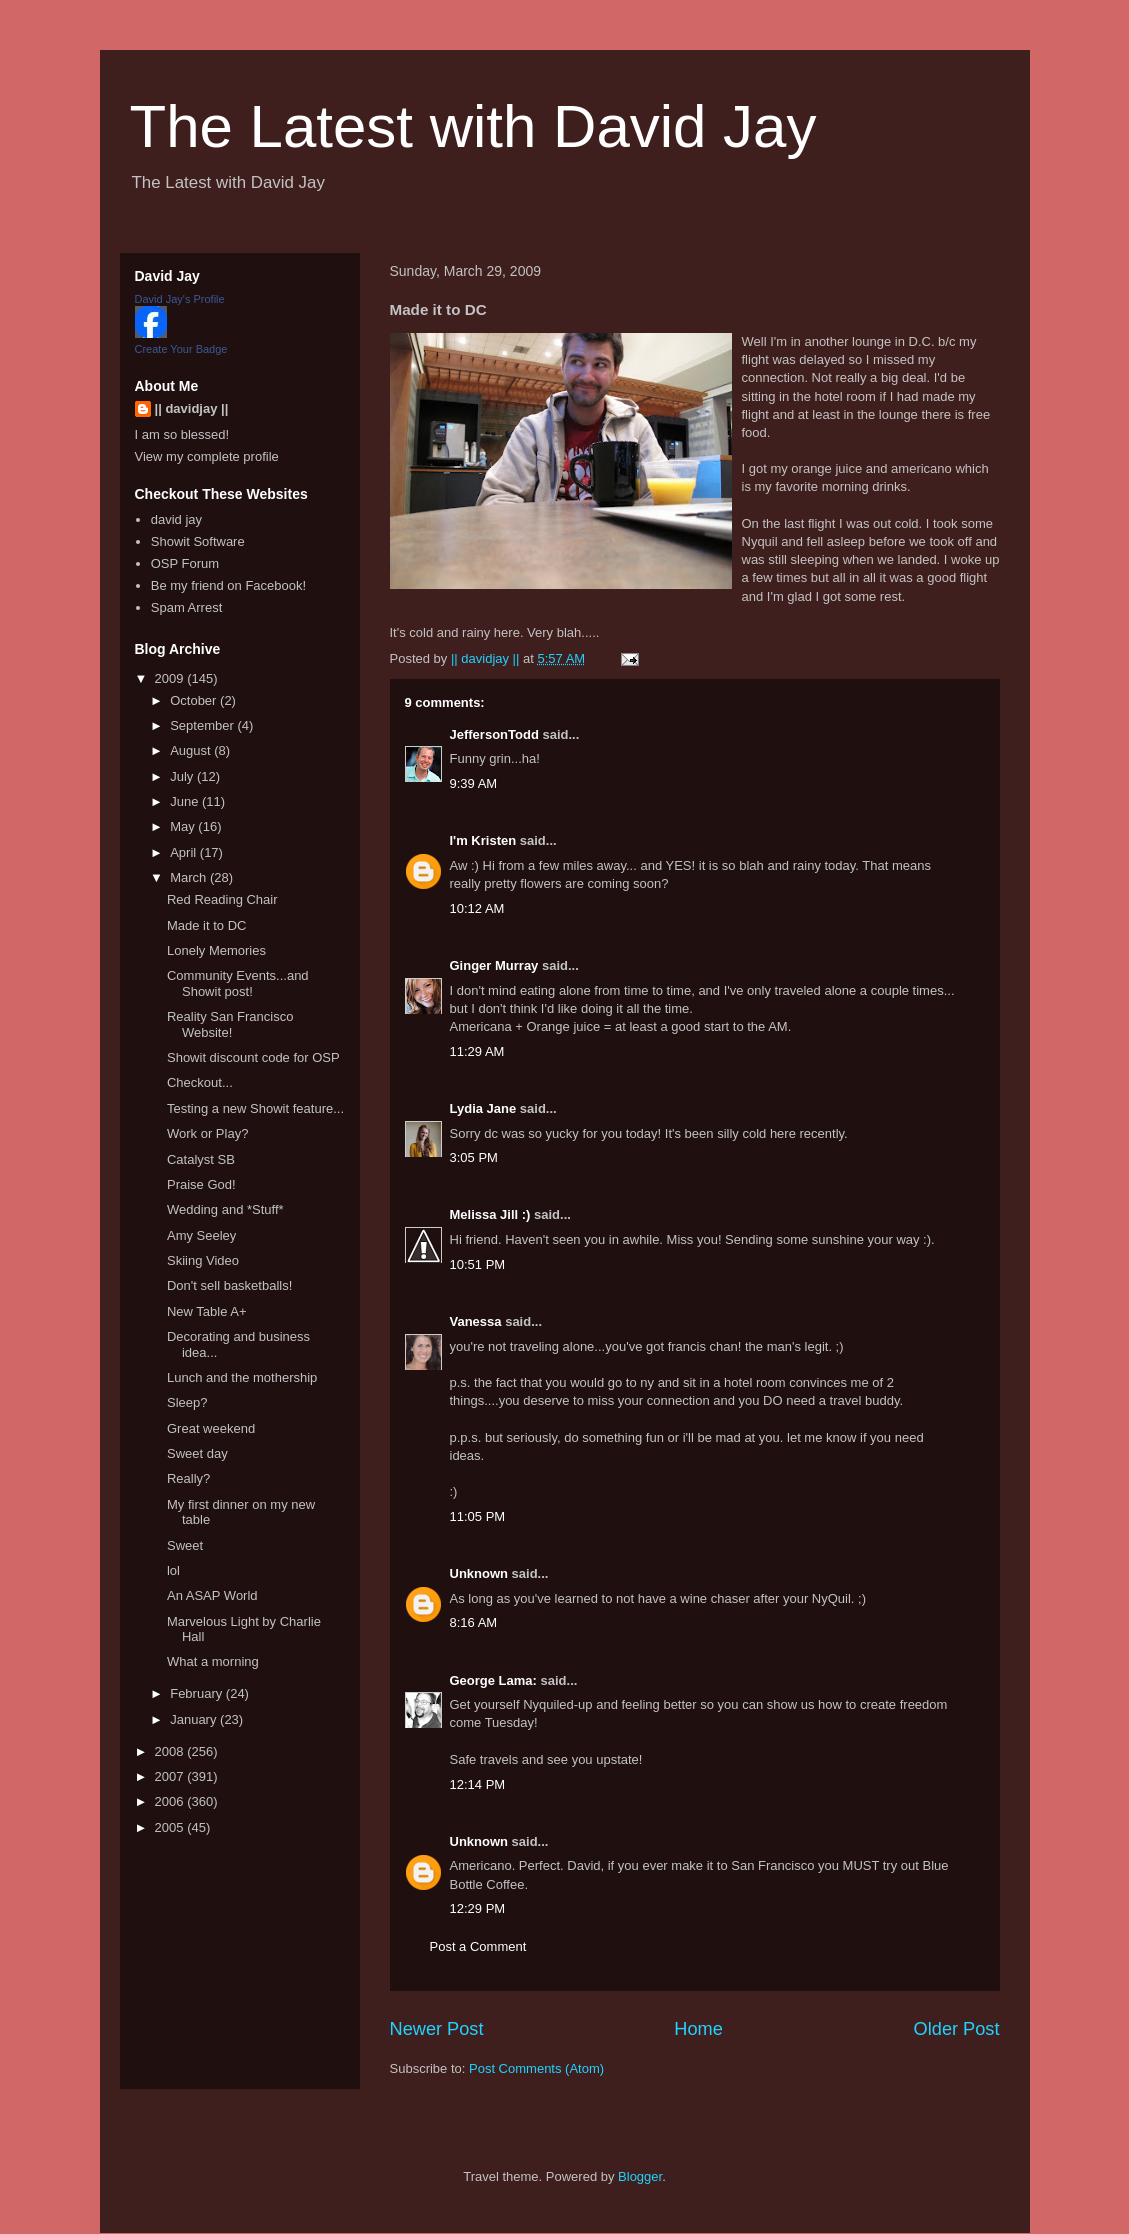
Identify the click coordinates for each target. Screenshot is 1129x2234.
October (195, 700)
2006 (171, 1801)
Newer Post (437, 2029)
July (183, 776)
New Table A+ (207, 1311)
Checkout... (200, 1082)
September (203, 725)
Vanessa (476, 1321)
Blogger (640, 2176)
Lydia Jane (483, 1108)
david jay (176, 519)
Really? (188, 1478)
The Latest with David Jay (473, 126)
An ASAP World (212, 1595)
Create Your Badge (181, 349)
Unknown (479, 1573)
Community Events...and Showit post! (238, 983)
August (192, 750)
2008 (171, 1751)
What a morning (213, 1661)
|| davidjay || (192, 408)
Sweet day (197, 1453)
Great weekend (211, 1428)
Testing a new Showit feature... (255, 1108)
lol (173, 1570)
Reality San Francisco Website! (230, 1024)
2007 (171, 1776)
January (195, 1719)
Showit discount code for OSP (253, 1057)
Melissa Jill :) (490, 1214)
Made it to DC (206, 925)
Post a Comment (478, 1946)
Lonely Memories (216, 950)
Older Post (957, 2029)
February (198, 1693)
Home (698, 2029)
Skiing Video (203, 1260)
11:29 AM (477, 1051)
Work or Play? (207, 1133)
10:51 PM (478, 1264)
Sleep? (187, 1402)
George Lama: (493, 1680)
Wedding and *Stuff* (225, 1209)
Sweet (185, 1545)
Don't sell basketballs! (229, 1285)
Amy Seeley (201, 1235)
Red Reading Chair (222, 899)
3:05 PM (474, 1157)
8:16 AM (474, 1622)
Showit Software (198, 541)
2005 (171, 1827)
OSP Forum (185, 563)
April (185, 852)
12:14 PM (478, 1784)
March (190, 877)
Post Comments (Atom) (536, 2068)
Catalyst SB (201, 1159)
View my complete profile (207, 456)
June (186, 801)
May (184, 826)
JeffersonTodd (494, 734)
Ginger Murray (494, 965)
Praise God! (201, 1184)
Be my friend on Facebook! (228, 585)
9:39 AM (474, 783)
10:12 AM (477, 908)
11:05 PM (478, 1516)
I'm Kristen (483, 840)
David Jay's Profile (180, 299)
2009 (171, 678)
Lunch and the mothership (242, 1377)
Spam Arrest (187, 607)
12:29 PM (478, 1908)
